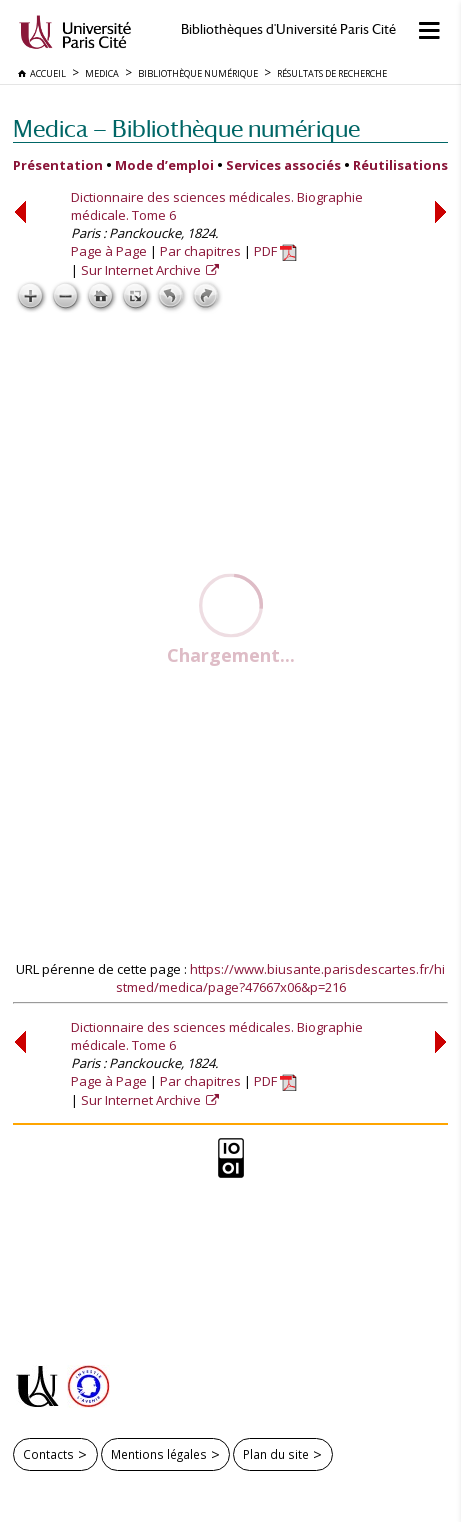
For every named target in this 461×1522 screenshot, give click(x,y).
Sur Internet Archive (142, 270)
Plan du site (276, 1454)
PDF (275, 251)
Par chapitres (200, 251)
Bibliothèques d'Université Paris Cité (288, 29)
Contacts (48, 1454)
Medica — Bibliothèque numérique (186, 128)
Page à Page (109, 251)
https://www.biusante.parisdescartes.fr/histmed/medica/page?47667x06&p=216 (281, 978)
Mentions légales (159, 1454)
